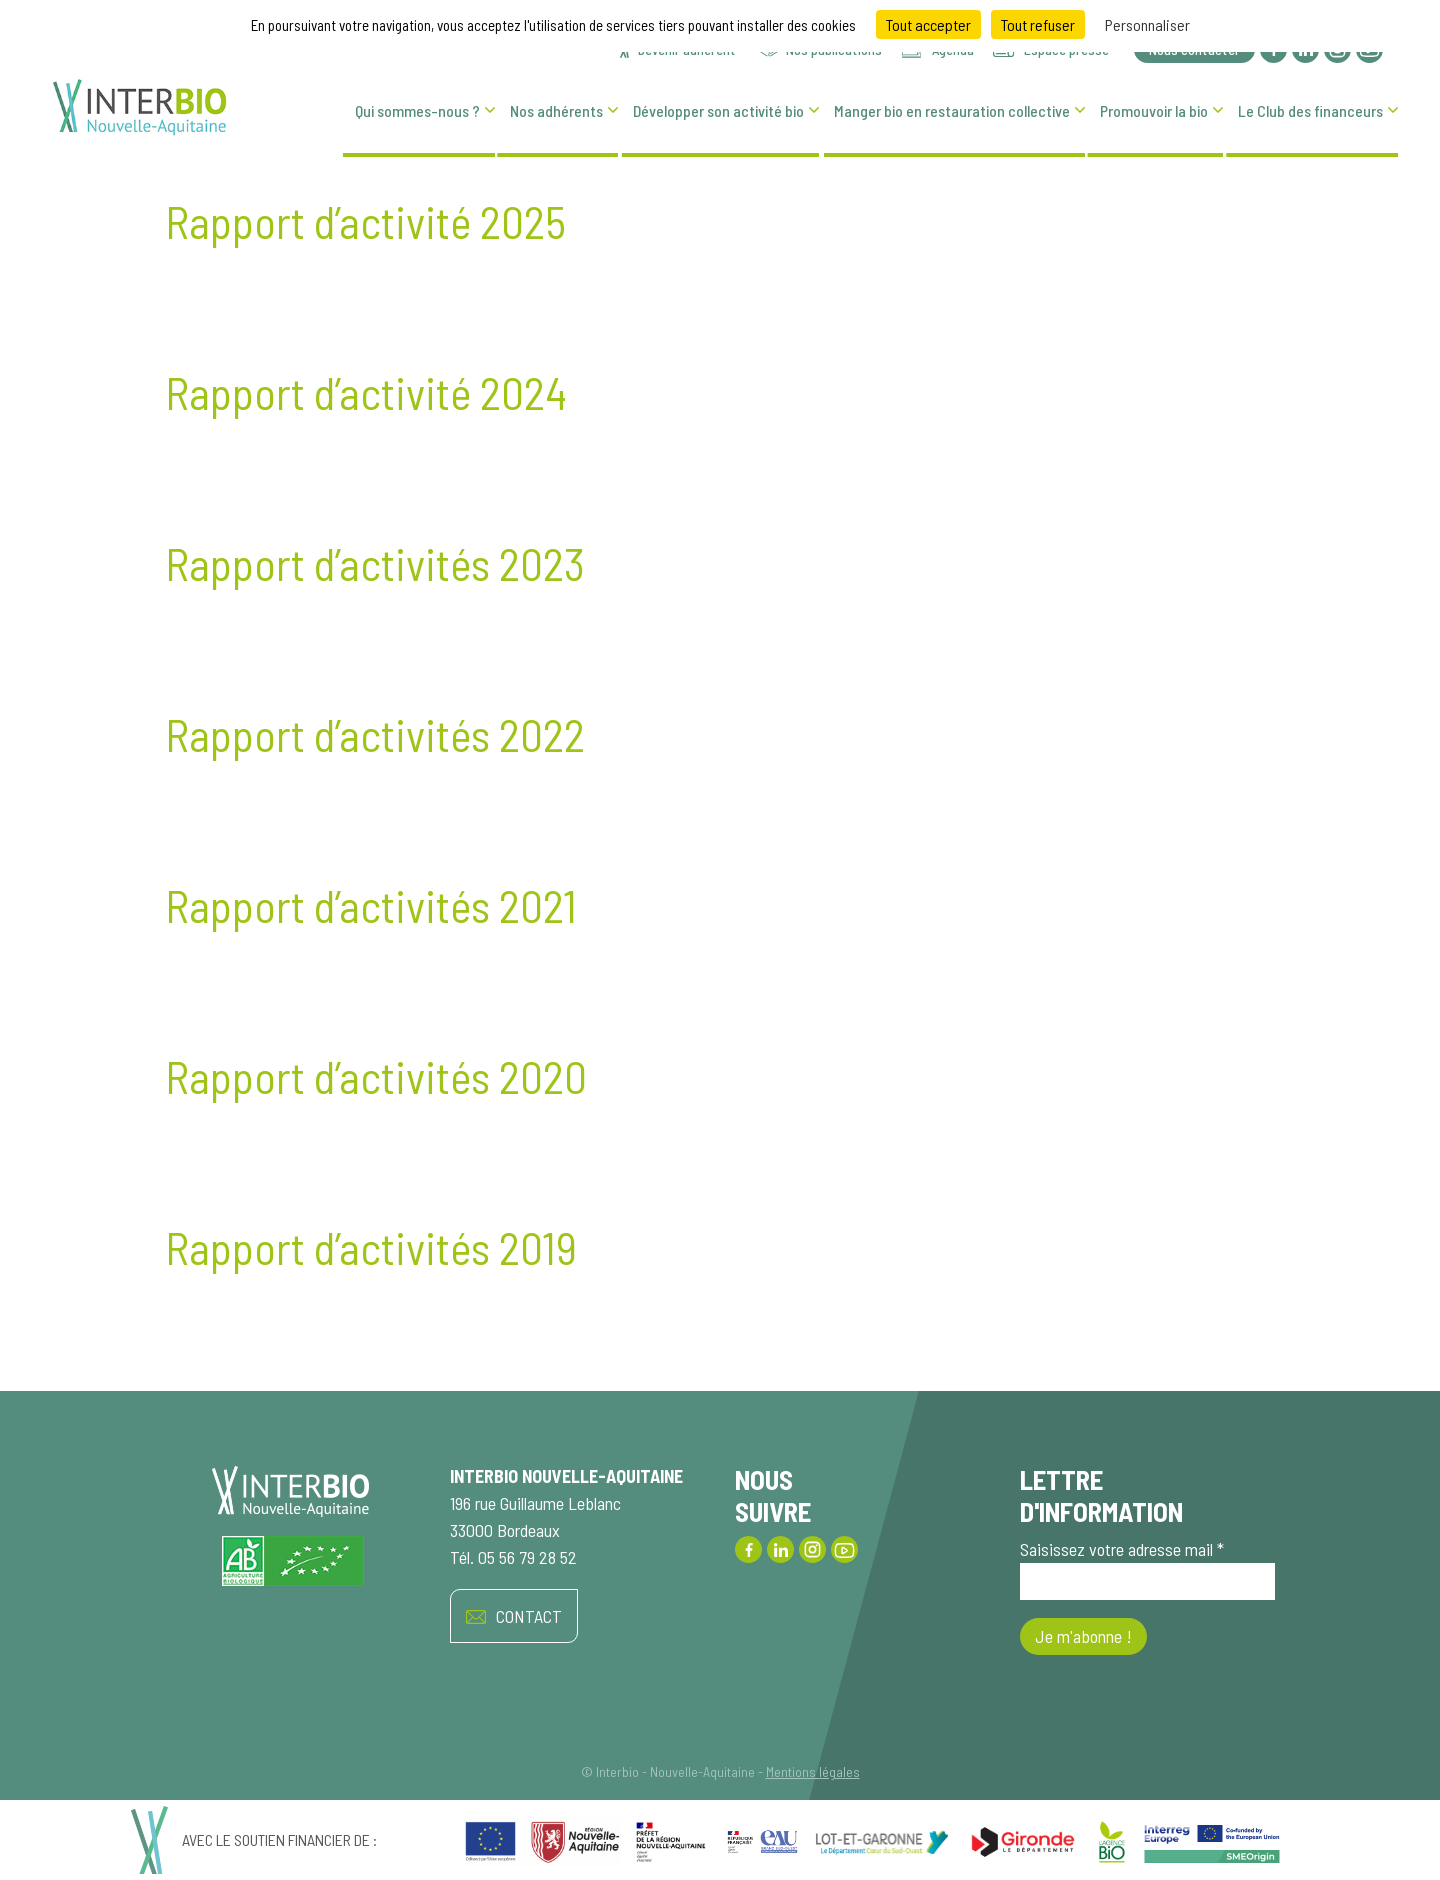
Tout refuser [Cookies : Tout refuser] (1038, 24)
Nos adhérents (556, 110)
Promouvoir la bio (1154, 110)
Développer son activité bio (718, 110)
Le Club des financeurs (1310, 110)
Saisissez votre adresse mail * (1147, 1569)
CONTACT (514, 1616)
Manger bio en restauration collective (952, 110)
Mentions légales (813, 1771)
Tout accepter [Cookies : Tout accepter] (928, 24)
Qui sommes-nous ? (417, 110)
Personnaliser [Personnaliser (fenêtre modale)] (1147, 24)
